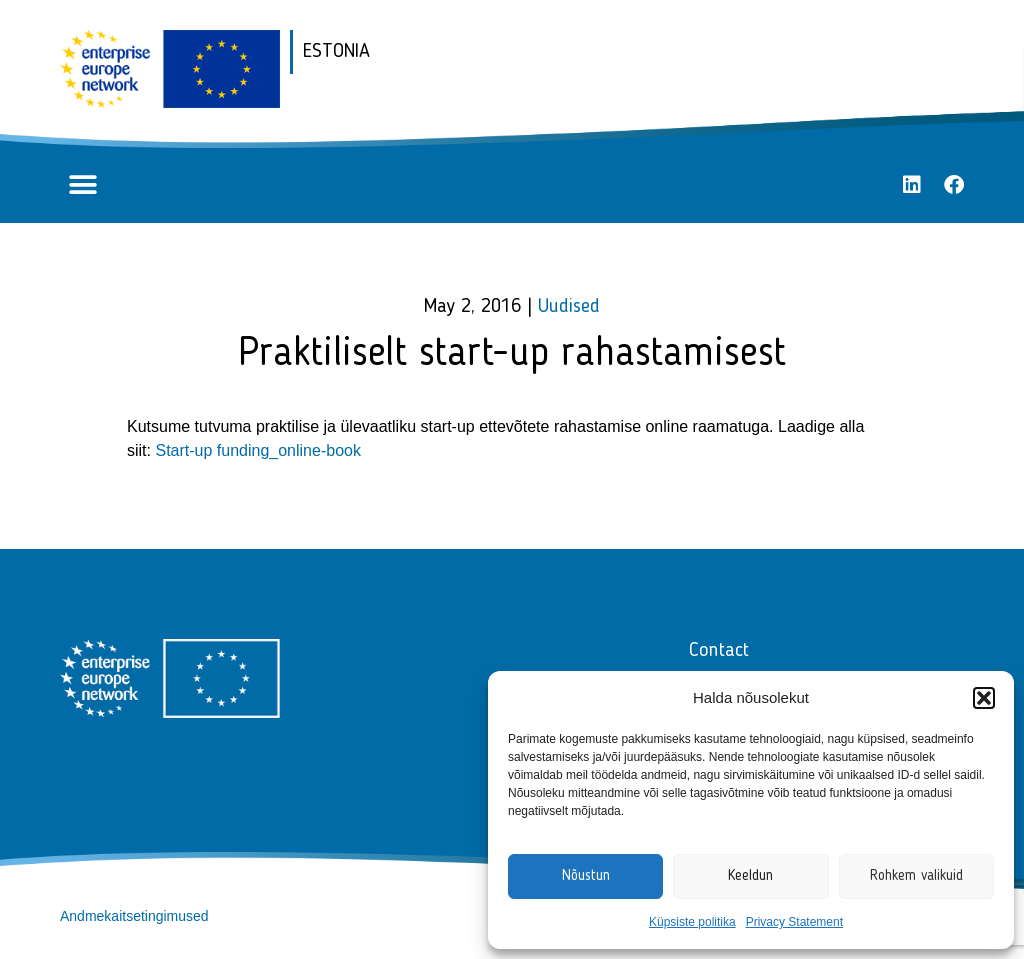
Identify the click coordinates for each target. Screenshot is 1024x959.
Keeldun (750, 876)
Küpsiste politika (692, 922)
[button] (984, 698)
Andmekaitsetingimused (134, 916)
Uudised (569, 307)
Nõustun (586, 876)
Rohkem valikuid (916, 876)
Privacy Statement (794, 922)
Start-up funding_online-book (257, 450)
